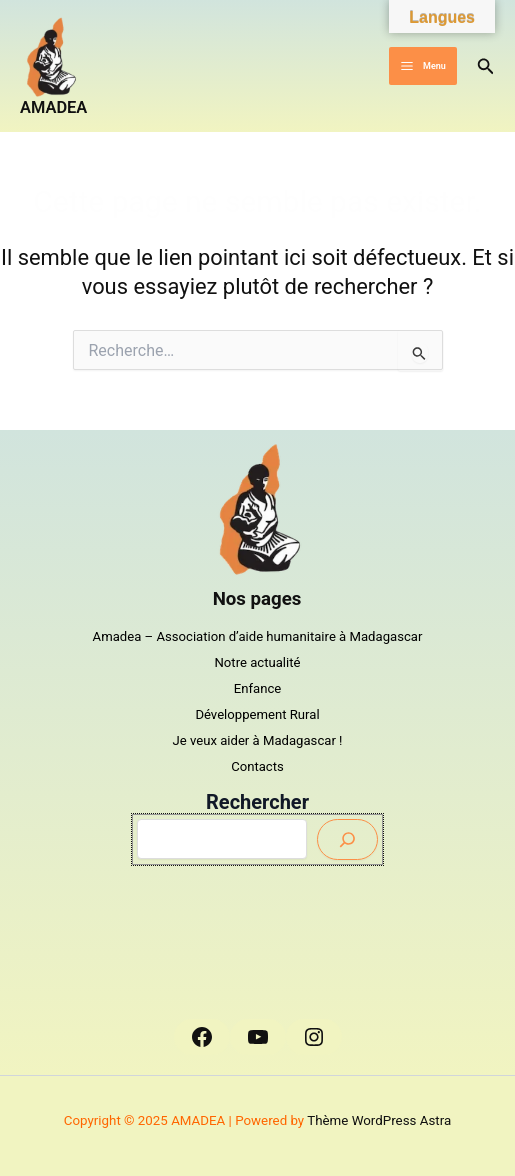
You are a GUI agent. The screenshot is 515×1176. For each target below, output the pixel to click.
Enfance (258, 688)
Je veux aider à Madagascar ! (257, 740)
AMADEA (53, 107)
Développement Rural (257, 714)
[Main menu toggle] (422, 66)
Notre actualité (257, 662)
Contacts (257, 766)
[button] (486, 66)
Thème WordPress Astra (379, 1120)
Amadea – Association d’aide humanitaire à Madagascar (258, 636)
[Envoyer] (347, 839)
